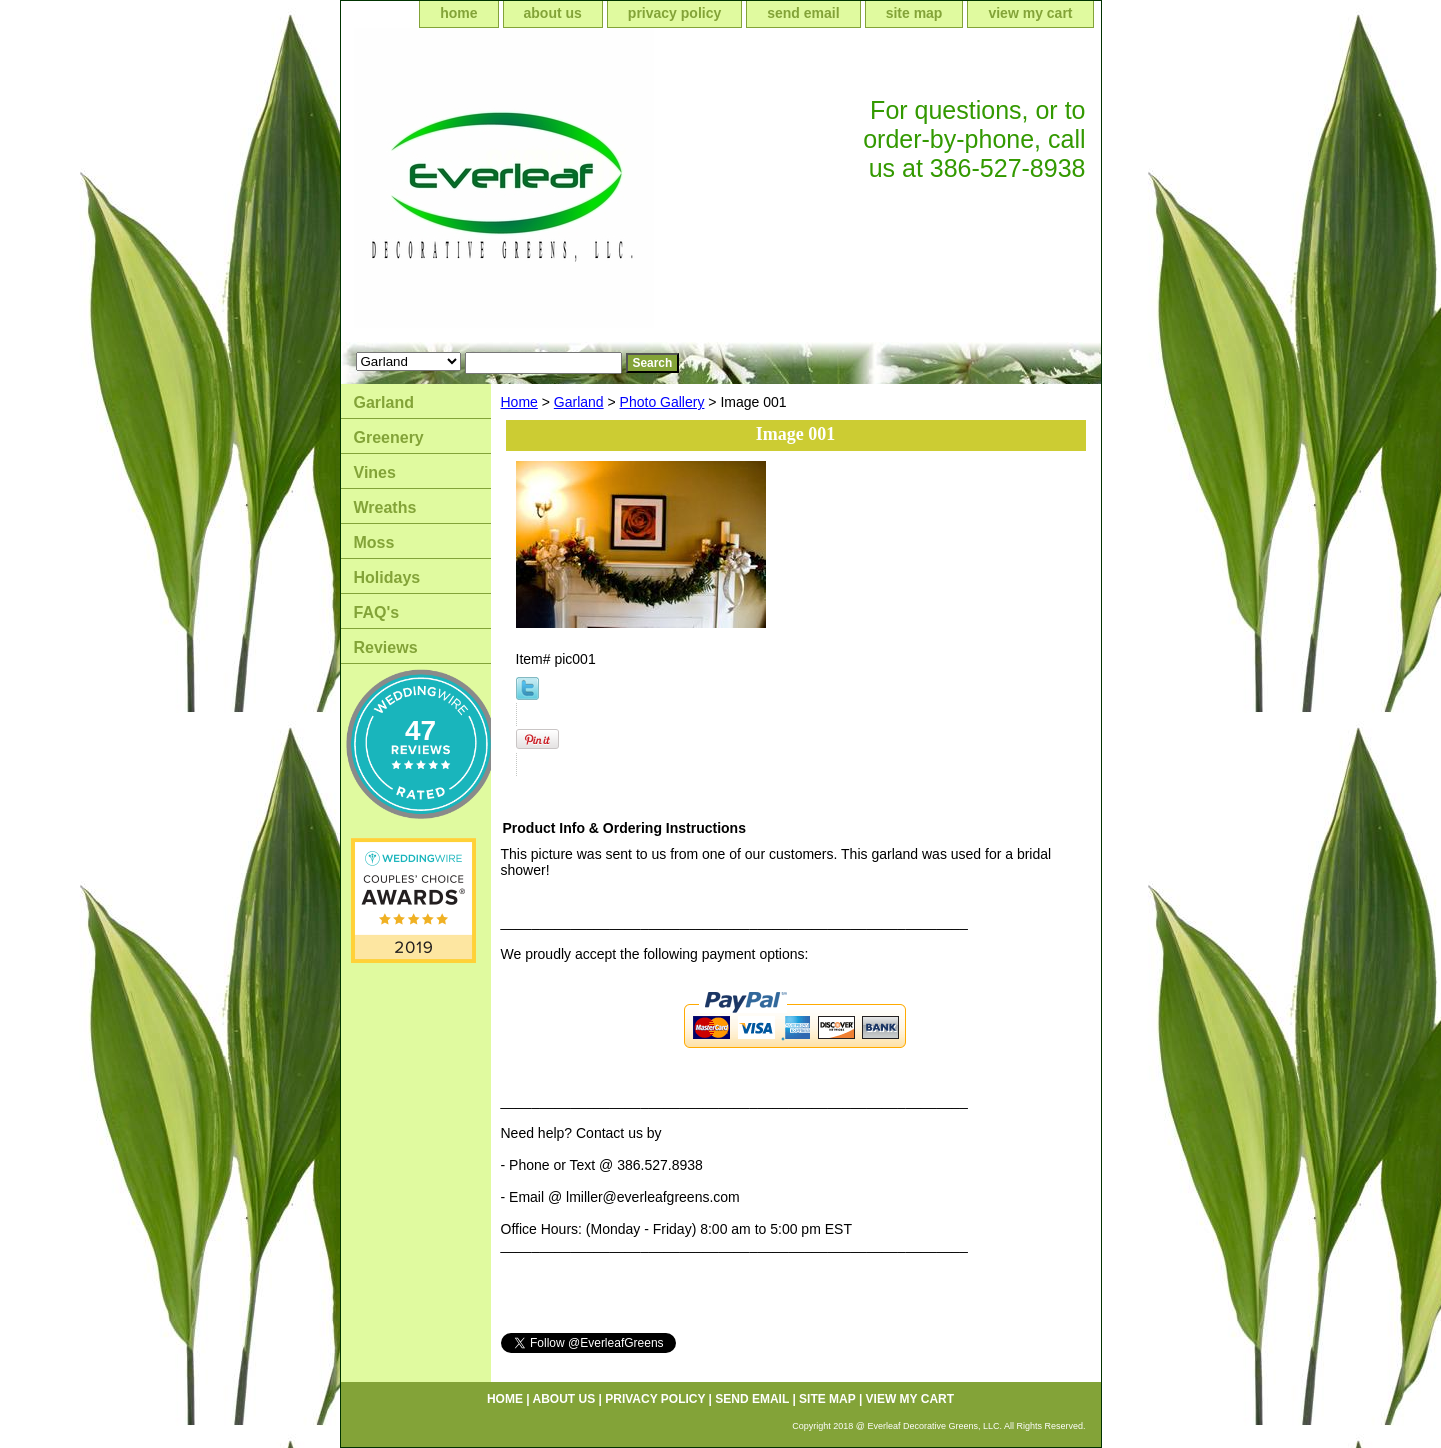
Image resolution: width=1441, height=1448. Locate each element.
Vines (375, 472)
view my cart (1030, 13)
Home (519, 402)
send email (803, 13)
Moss (374, 542)
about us (553, 13)
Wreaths (385, 507)
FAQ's (377, 612)
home (458, 13)
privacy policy (674, 13)
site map (914, 13)
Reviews (386, 647)
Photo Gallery (662, 402)
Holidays (387, 577)
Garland (579, 402)
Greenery (389, 437)
